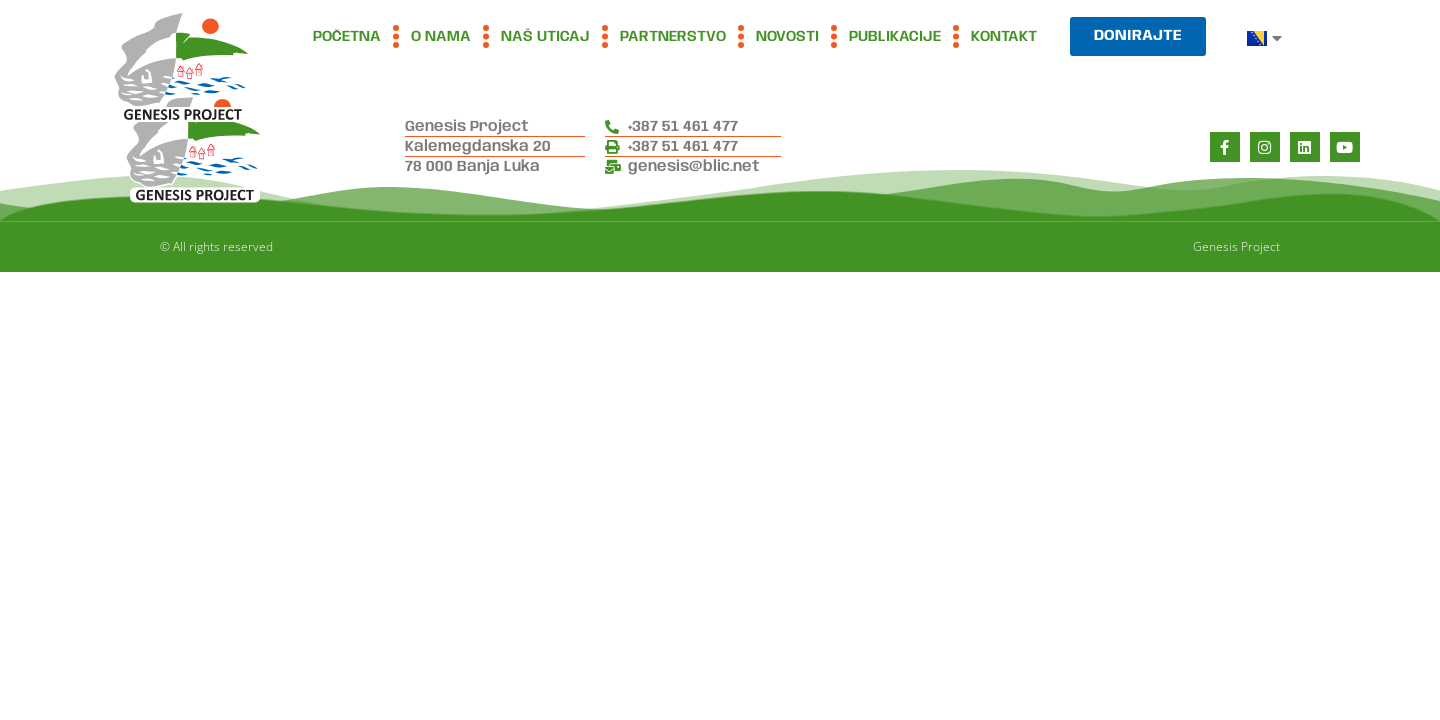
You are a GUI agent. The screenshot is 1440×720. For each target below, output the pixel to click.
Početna (347, 37)
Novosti (787, 37)
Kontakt (1004, 37)
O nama (441, 37)
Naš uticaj (545, 37)
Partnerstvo (673, 37)
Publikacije (895, 37)
